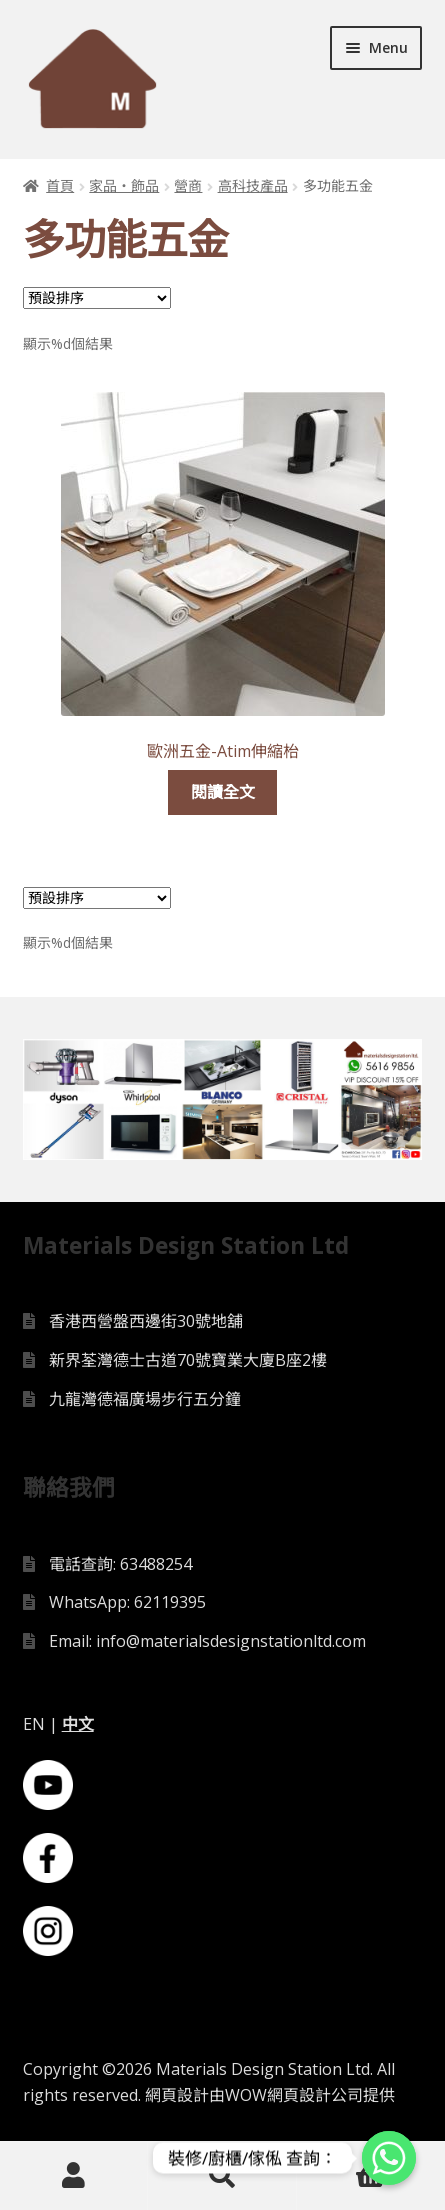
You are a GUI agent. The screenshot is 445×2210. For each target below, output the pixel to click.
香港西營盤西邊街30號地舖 (146, 1321)
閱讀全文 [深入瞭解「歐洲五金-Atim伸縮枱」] (223, 792)
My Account (74, 2176)
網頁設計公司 (315, 2095)
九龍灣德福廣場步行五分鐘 (145, 1399)
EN (34, 1724)
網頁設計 (177, 2095)
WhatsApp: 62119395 (127, 1602)
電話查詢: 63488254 (120, 1564)
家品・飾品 (124, 185)
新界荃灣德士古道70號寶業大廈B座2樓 (188, 1360)
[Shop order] (97, 298)
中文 (78, 1724)
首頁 (60, 185)
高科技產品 (253, 185)
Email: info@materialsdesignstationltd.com (207, 1641)
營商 (188, 185)
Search (222, 2176)
